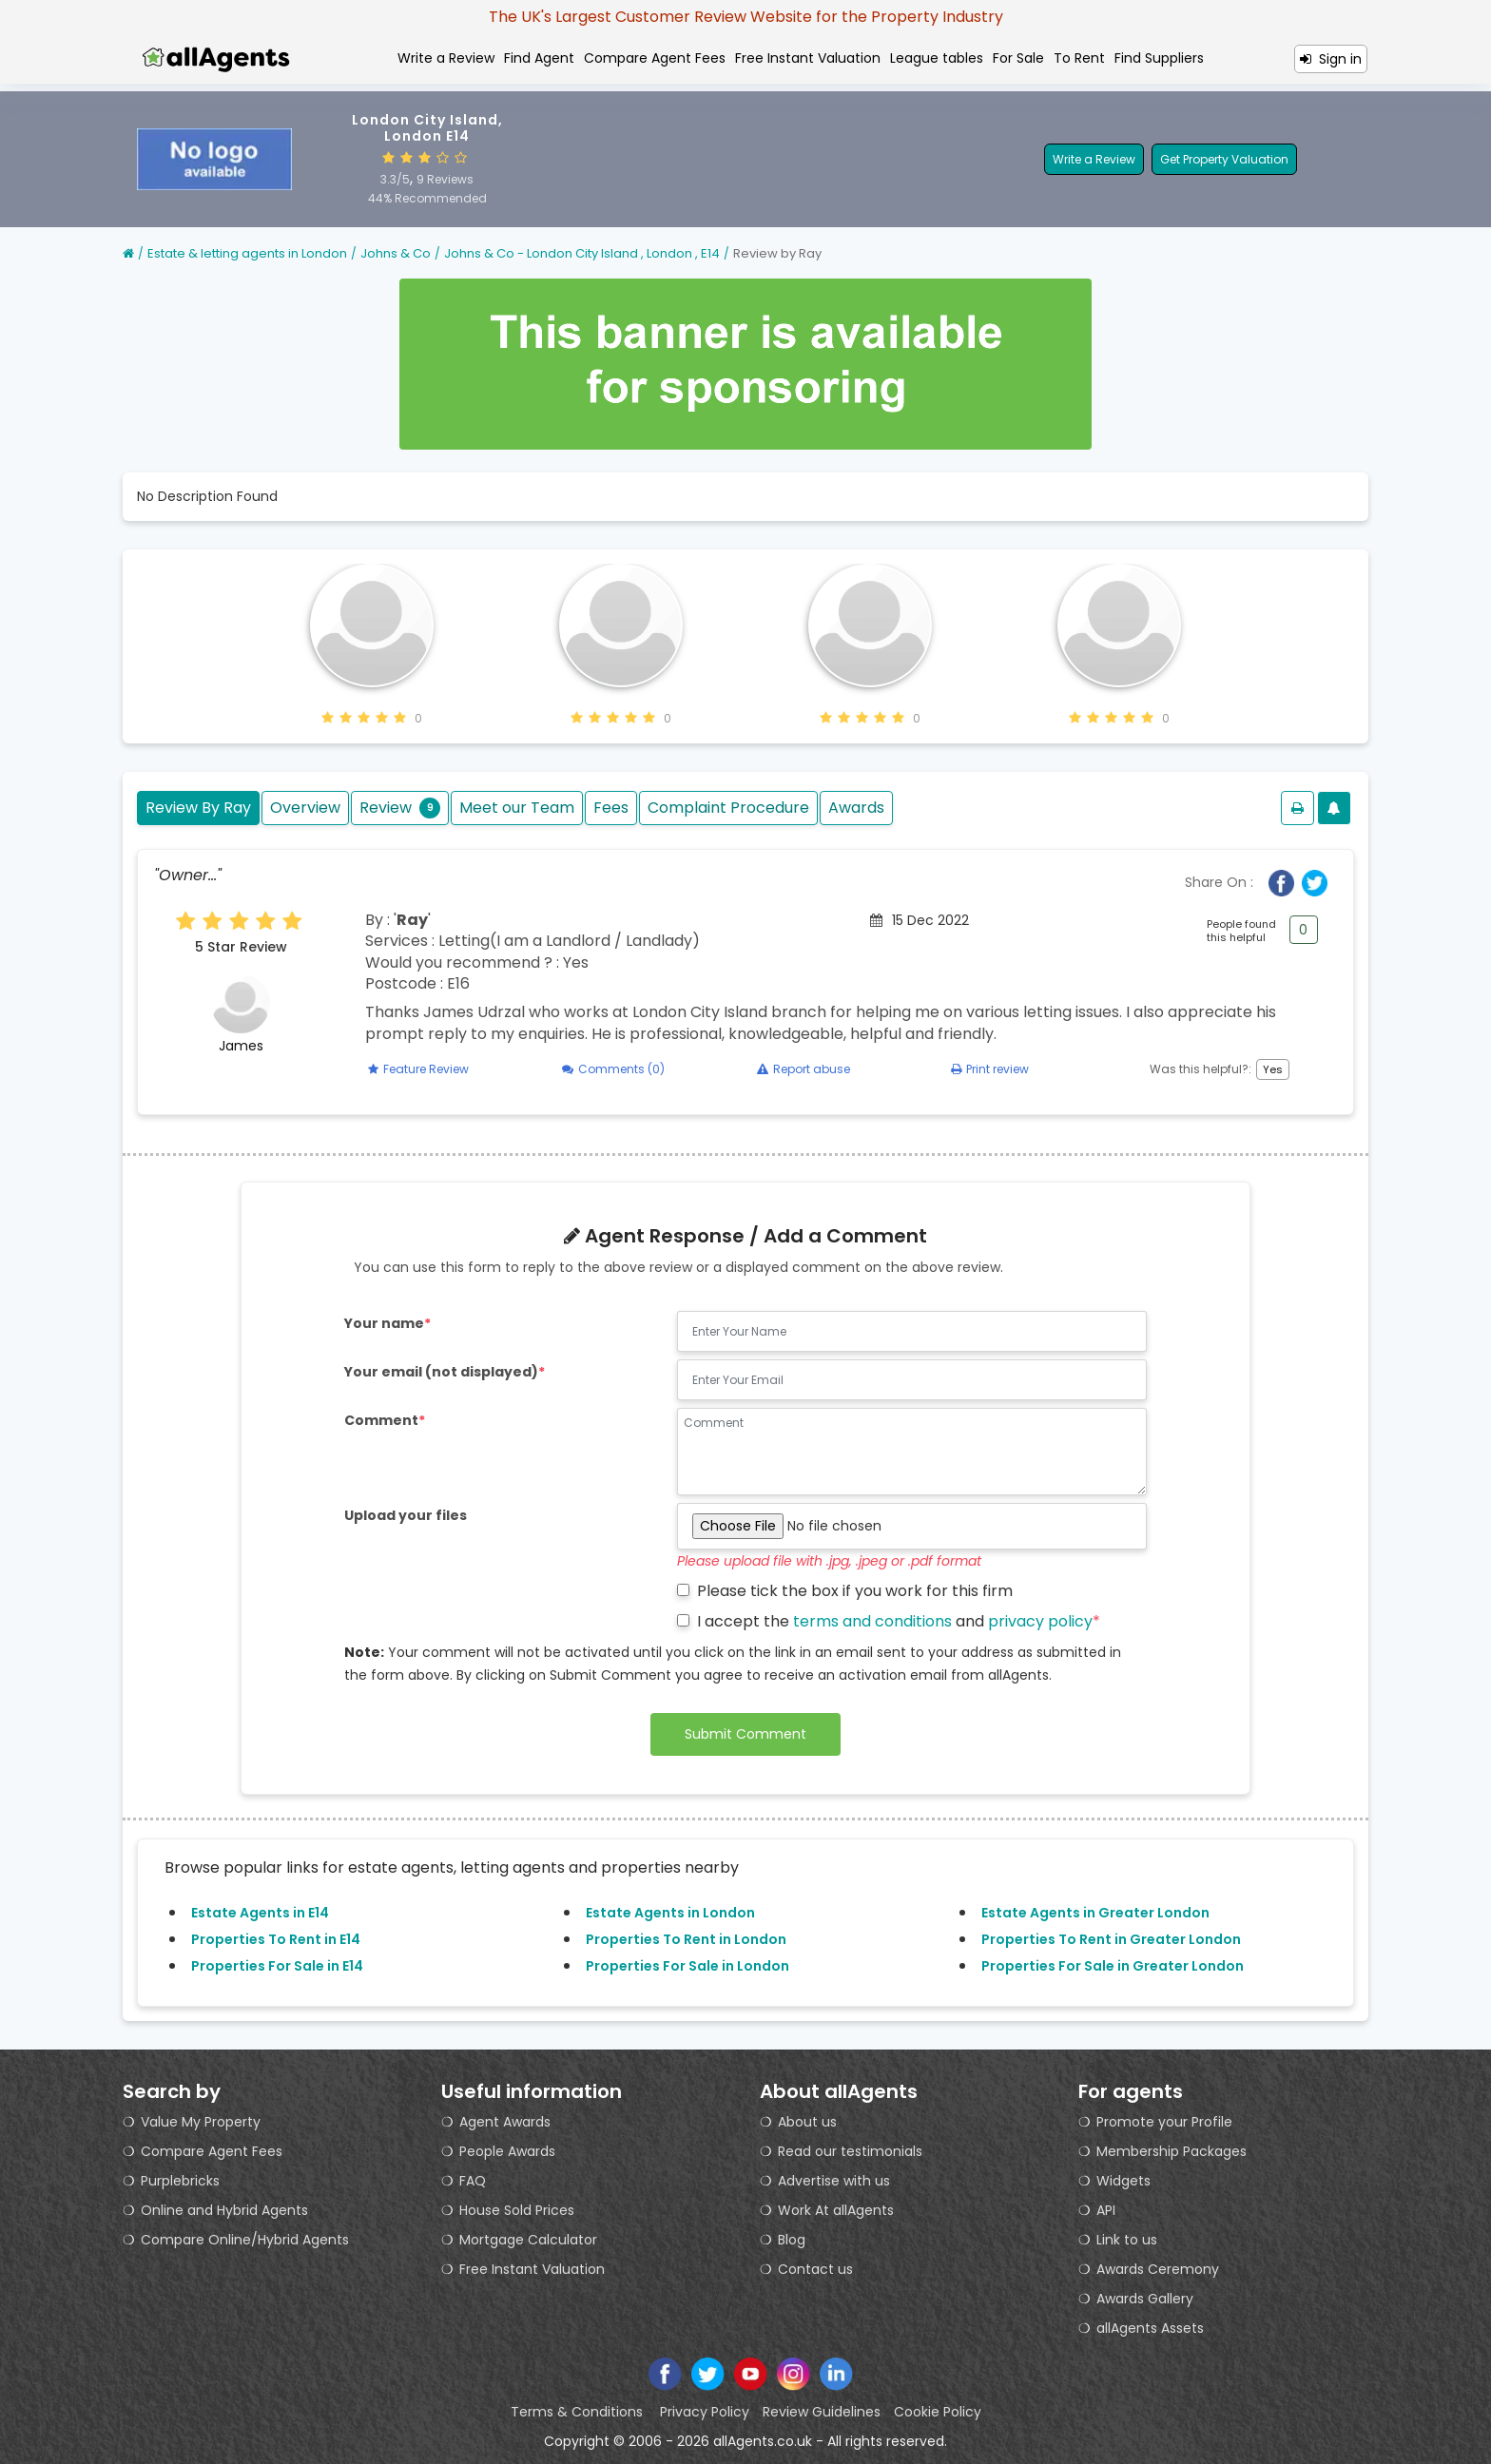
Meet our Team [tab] (516, 807)
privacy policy (1040, 1621)
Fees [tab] (611, 807)
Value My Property (201, 2121)
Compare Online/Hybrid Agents (245, 2239)
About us (807, 2121)
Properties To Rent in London (686, 1939)
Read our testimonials (850, 2151)
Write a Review (445, 57)
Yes (1273, 1069)
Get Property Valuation (1224, 159)
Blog (791, 2239)
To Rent (1079, 57)
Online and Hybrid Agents (224, 2210)
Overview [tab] (305, 807)
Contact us (815, 2269)
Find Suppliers (1159, 57)
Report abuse (803, 1069)
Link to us (1126, 2239)
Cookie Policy (937, 2411)
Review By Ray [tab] (198, 807)
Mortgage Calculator (528, 2239)
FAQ (472, 2180)
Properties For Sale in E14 (277, 1965)
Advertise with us (834, 2180)
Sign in (1331, 58)
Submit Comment (745, 1733)
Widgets (1123, 2180)
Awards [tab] (856, 807)
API (1105, 2210)
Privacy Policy (704, 2411)
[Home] (128, 253)
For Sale (1018, 57)
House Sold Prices (516, 2210)
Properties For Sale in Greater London (1112, 1965)
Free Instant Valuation (808, 57)
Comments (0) (613, 1069)
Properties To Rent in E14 (275, 1939)
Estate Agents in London (670, 1912)
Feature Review (418, 1069)
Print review (990, 1069)
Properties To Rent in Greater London (1111, 1939)
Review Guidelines (822, 2411)
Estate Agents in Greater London (1095, 1912)
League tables (936, 57)
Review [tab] (399, 807)
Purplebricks (180, 2180)
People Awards (507, 2151)
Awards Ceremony (1157, 2269)
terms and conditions (872, 1621)
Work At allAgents (836, 2210)
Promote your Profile (1164, 2121)
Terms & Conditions (579, 2411)
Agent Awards (505, 2121)
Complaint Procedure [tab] (728, 807)
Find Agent (539, 57)
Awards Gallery (1144, 2298)
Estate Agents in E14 (260, 1912)
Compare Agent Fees (655, 57)
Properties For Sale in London (687, 1965)
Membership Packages (1171, 2151)
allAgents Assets (1150, 2328)
